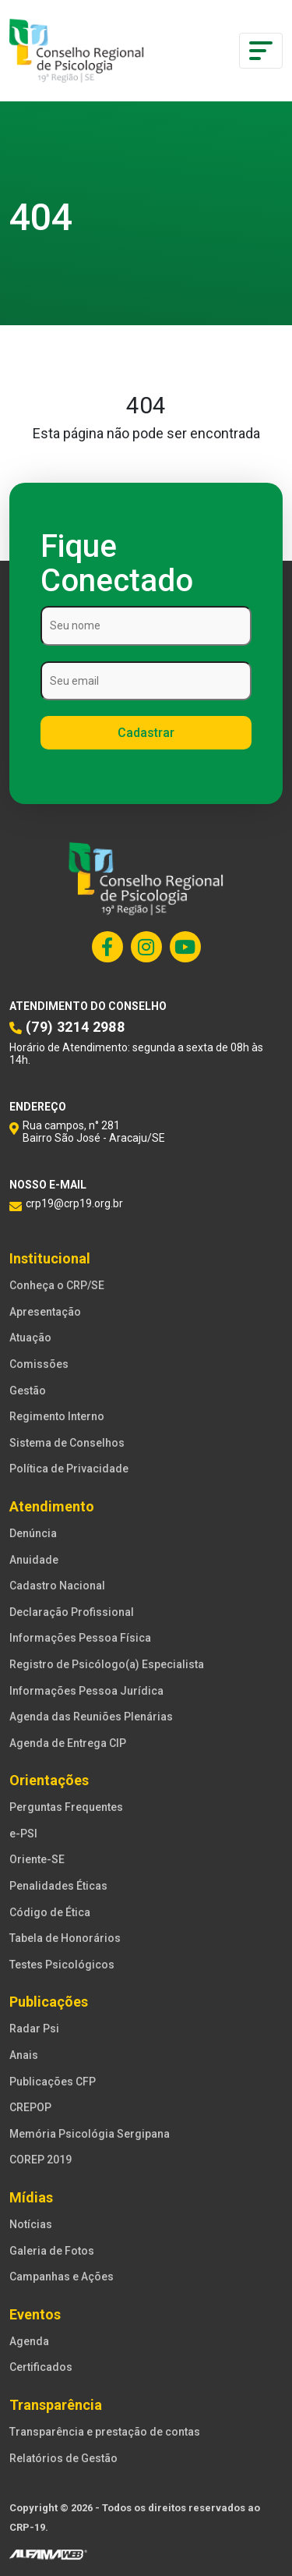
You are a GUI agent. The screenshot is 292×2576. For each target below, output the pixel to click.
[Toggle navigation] (261, 51)
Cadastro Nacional (57, 1585)
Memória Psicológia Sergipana (89, 2134)
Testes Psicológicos (61, 1964)
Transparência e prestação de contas (104, 2431)
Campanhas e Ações (61, 2276)
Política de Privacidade (68, 1468)
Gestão (27, 1390)
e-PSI (23, 1833)
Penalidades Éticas (58, 1886)
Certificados (40, 2367)
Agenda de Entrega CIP (67, 1743)
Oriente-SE (37, 1859)
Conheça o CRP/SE (56, 1285)
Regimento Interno (56, 1416)
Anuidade (33, 1560)
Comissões (39, 1364)
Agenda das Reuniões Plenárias (91, 1716)
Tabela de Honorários (65, 1938)
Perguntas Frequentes (66, 1807)
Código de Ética (49, 1912)
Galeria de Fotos (51, 2251)
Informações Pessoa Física (80, 1638)
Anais (23, 2055)
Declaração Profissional (71, 1612)
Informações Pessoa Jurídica (86, 1691)
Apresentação (45, 1312)
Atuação (30, 1337)
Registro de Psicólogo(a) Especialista (106, 1664)
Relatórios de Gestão (63, 2458)
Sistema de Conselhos (67, 1443)
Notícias (30, 2224)
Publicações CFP (52, 2081)
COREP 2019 (40, 2159)
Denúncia (33, 1533)
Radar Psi (34, 2028)
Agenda (29, 2341)
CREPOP (30, 2107)
